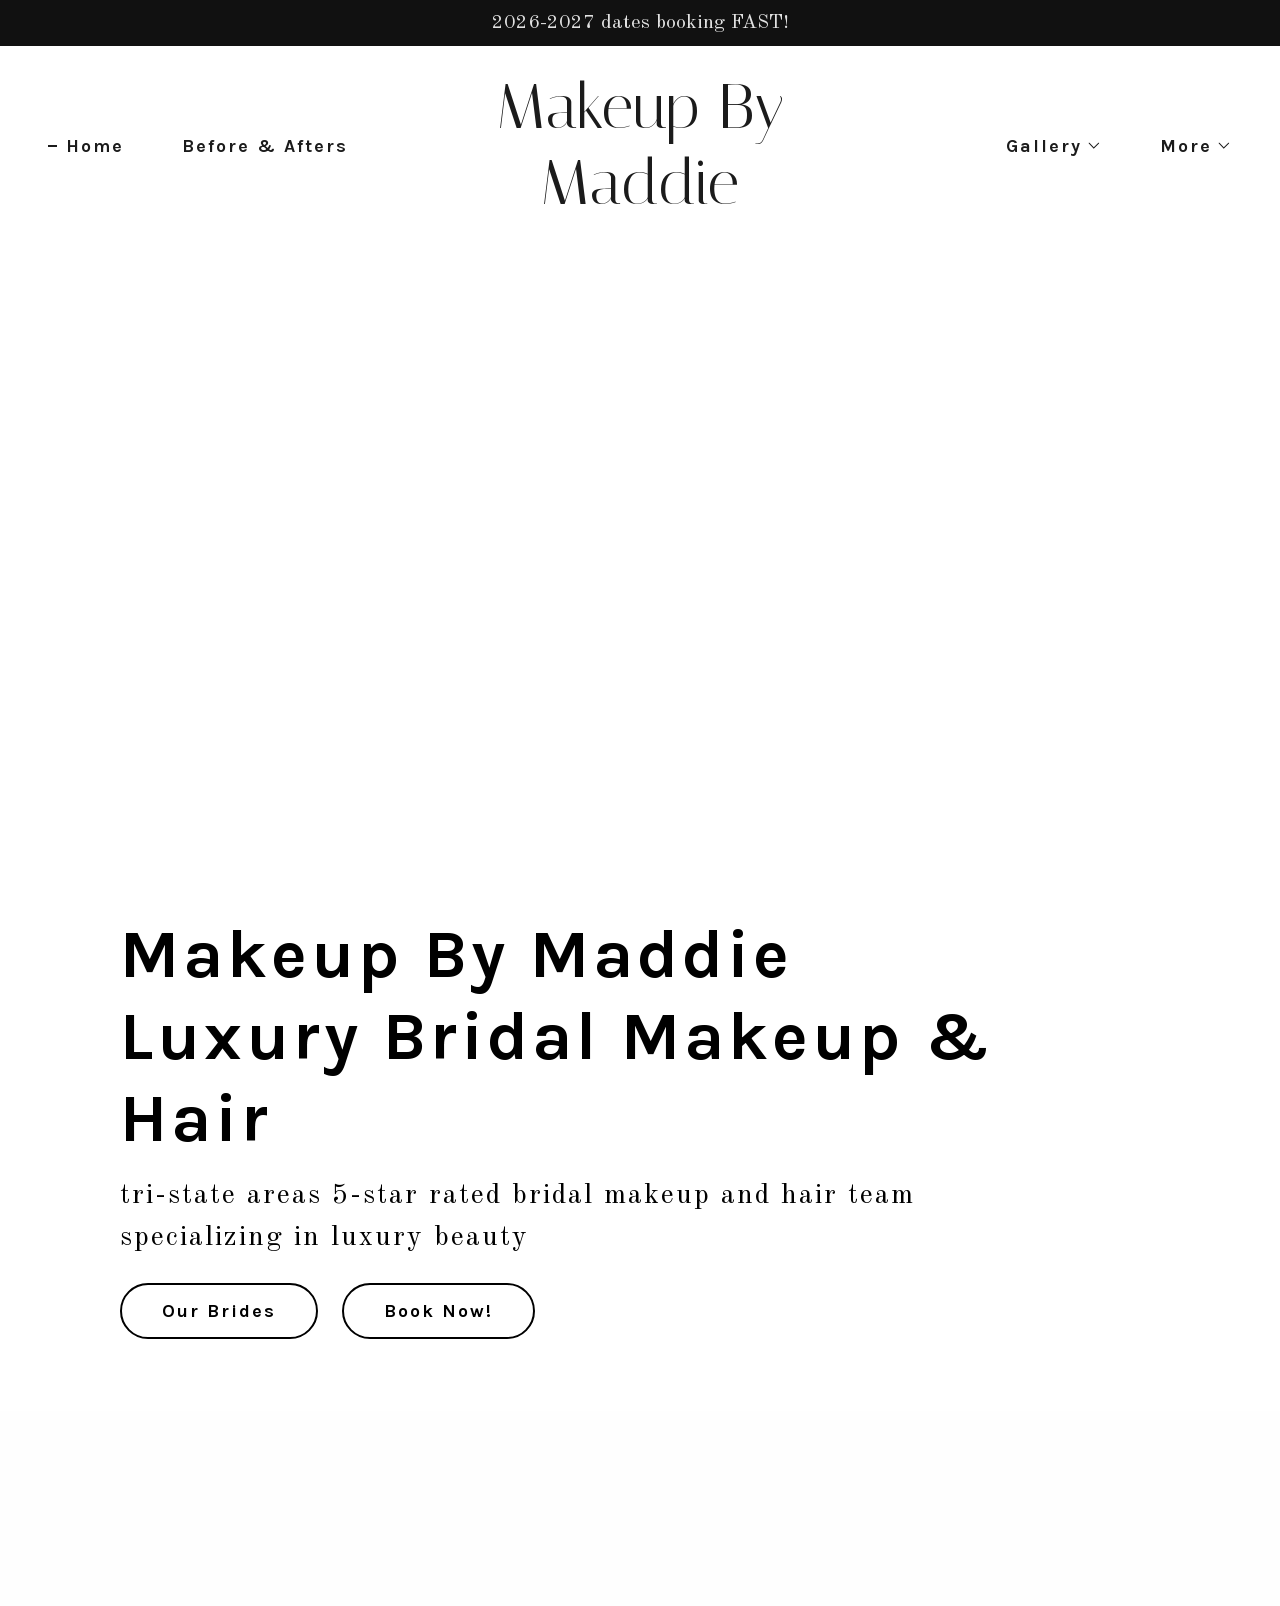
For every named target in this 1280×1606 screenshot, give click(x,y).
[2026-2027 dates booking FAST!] (640, 23)
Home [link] (95, 146)
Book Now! (438, 1311)
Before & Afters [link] (265, 146)
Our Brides (219, 1311)
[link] (640, 199)
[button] (1045, 146)
